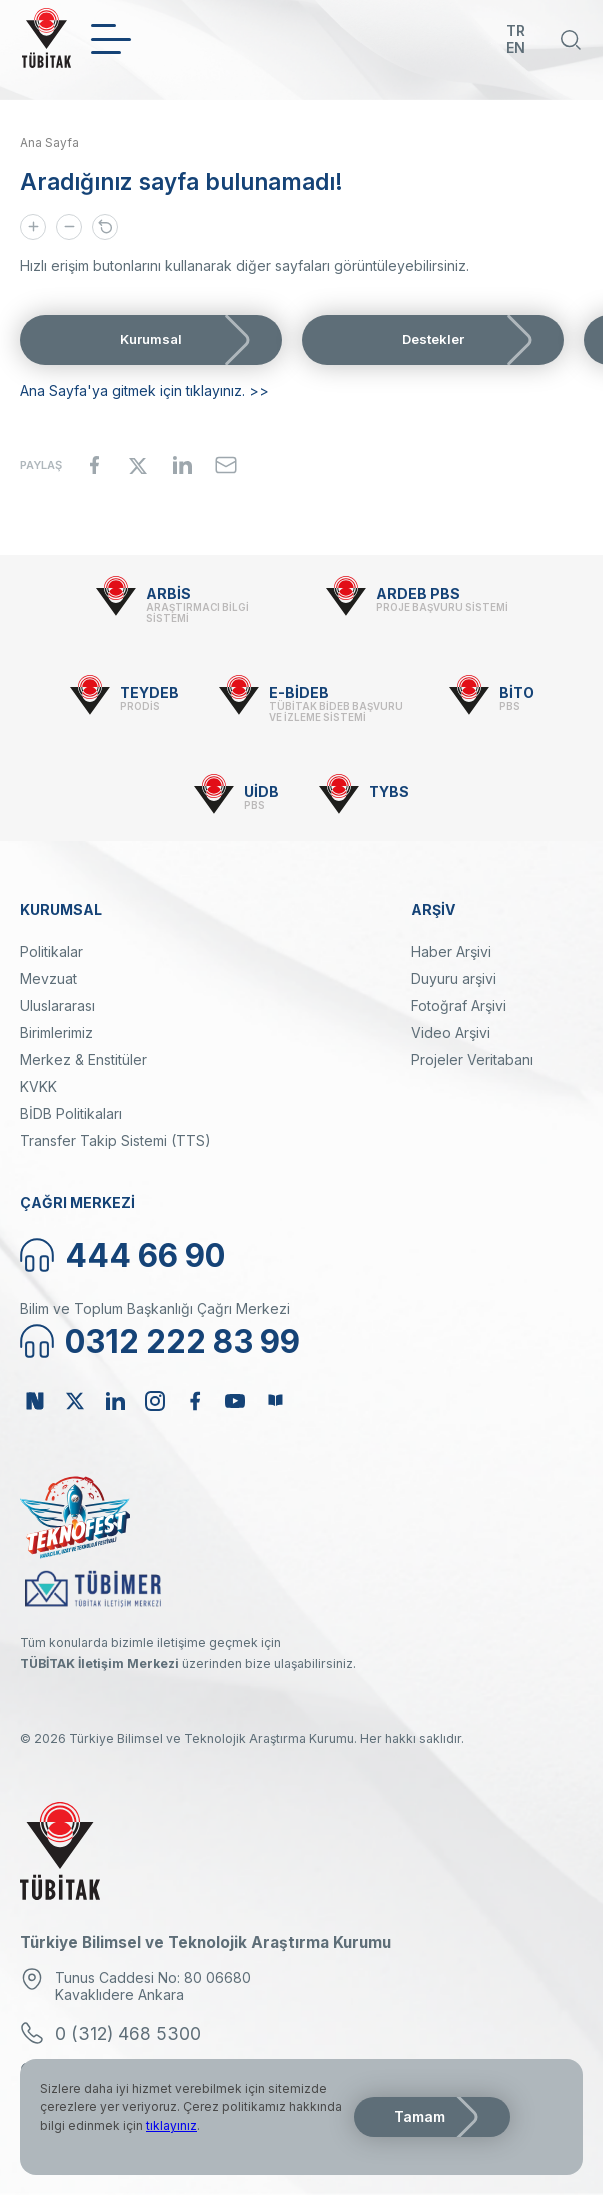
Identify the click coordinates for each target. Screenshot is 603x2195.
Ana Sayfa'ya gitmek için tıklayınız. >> (144, 390)
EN (515, 47)
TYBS (389, 791)
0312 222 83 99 (182, 1341)
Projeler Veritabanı (472, 1059)
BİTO (516, 692)
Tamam (419, 2116)
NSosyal (35, 1401)
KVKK (38, 1086)
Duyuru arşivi (453, 978)
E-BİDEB (299, 692)
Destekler (433, 339)
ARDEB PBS (418, 593)
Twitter (75, 1401)
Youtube (235, 1401)
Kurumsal (151, 339)
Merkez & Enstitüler (83, 1059)
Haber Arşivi (451, 951)
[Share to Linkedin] (182, 465)
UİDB (261, 791)
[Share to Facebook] (94, 465)
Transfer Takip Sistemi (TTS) (115, 1140)
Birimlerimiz (56, 1032)
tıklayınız (171, 2125)
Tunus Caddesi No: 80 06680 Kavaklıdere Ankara (153, 1986)
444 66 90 (145, 1255)
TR (515, 30)
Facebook (195, 1401)
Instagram (155, 1401)
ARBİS (168, 593)
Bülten (275, 1401)
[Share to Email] (226, 465)
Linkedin (115, 1401)
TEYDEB (149, 692)
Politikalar (51, 951)
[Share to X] (138, 465)
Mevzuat (48, 978)
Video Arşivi (450, 1032)
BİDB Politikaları (71, 1113)
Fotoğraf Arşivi (458, 1005)
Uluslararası (57, 1005)
